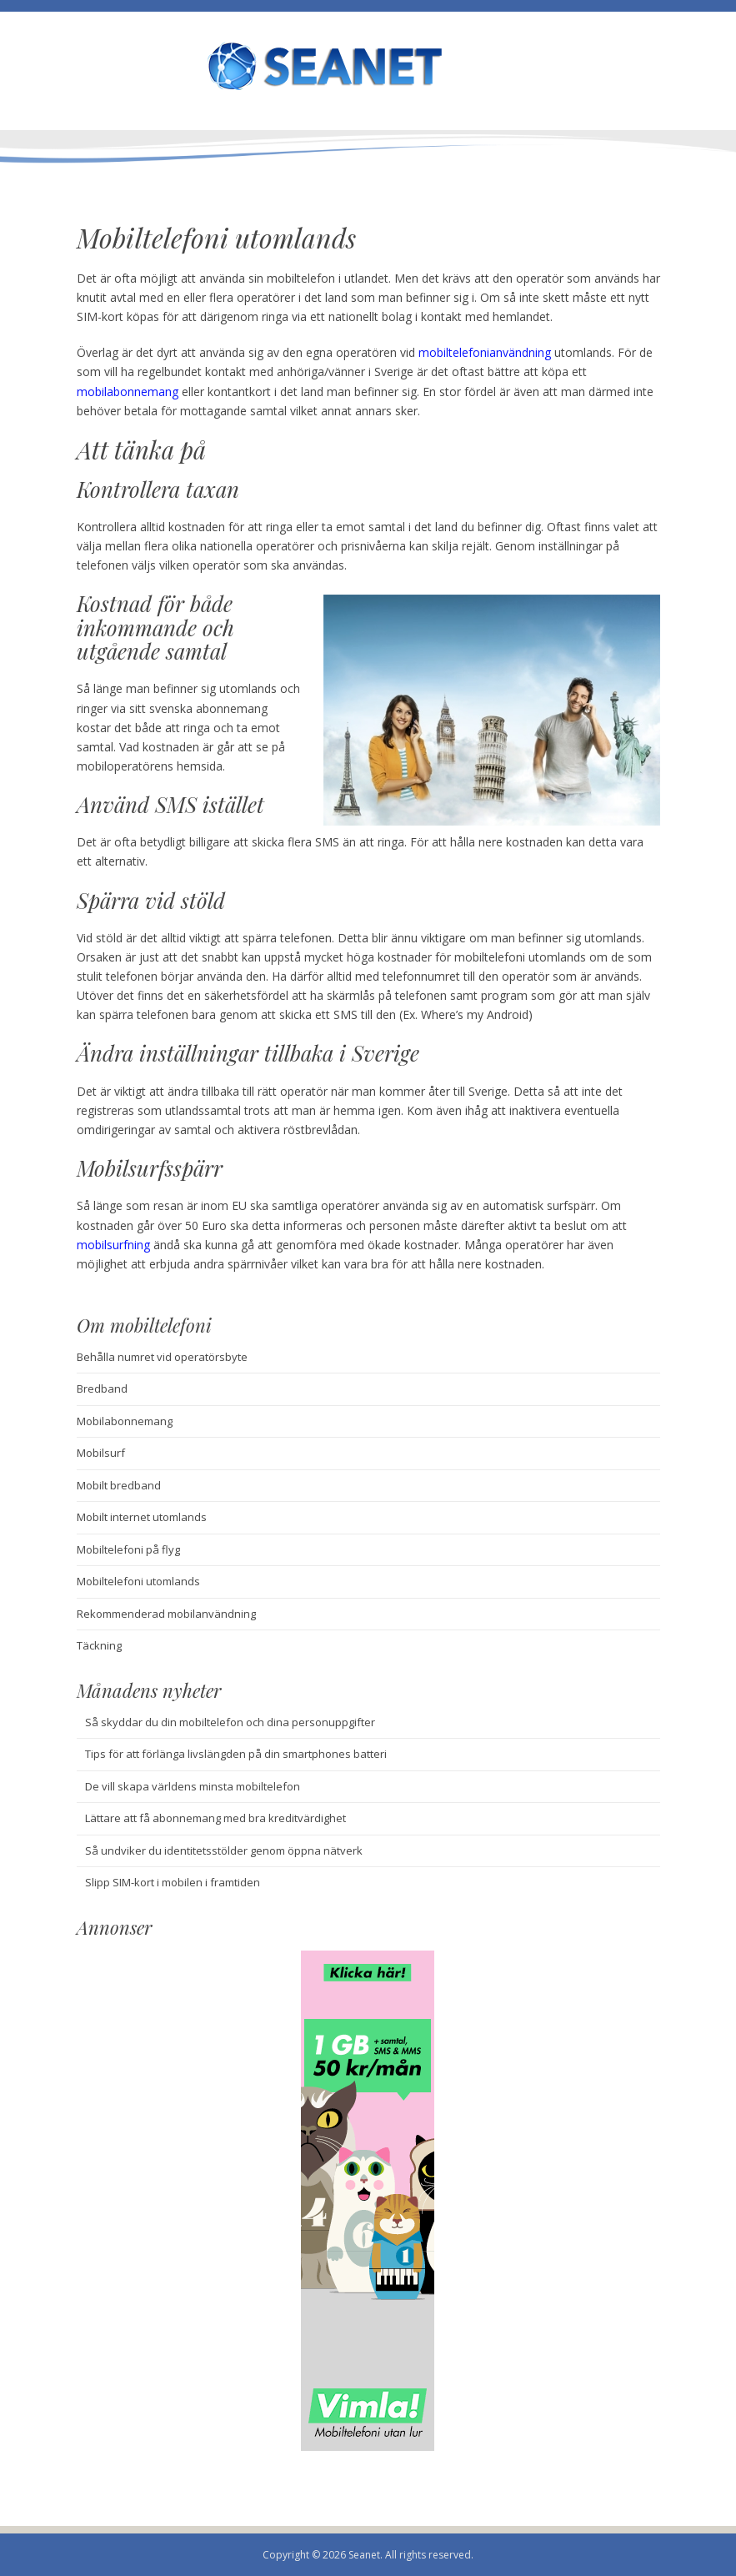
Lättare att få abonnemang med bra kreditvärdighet (215, 1817)
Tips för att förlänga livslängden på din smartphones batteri (236, 1753)
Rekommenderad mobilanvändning (166, 1613)
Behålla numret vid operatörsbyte (162, 1356)
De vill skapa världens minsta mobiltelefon (192, 1786)
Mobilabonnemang (125, 1421)
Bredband (102, 1388)
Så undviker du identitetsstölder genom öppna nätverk (224, 1850)
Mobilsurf (101, 1452)
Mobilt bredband (119, 1485)
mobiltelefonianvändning (484, 352)
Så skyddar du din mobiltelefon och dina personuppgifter (230, 1722)
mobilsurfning (113, 1245)
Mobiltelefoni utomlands (138, 1581)
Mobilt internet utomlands (142, 1516)
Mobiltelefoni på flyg (128, 1549)
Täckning (99, 1645)
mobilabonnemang (127, 391)
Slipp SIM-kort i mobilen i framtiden (172, 1882)
